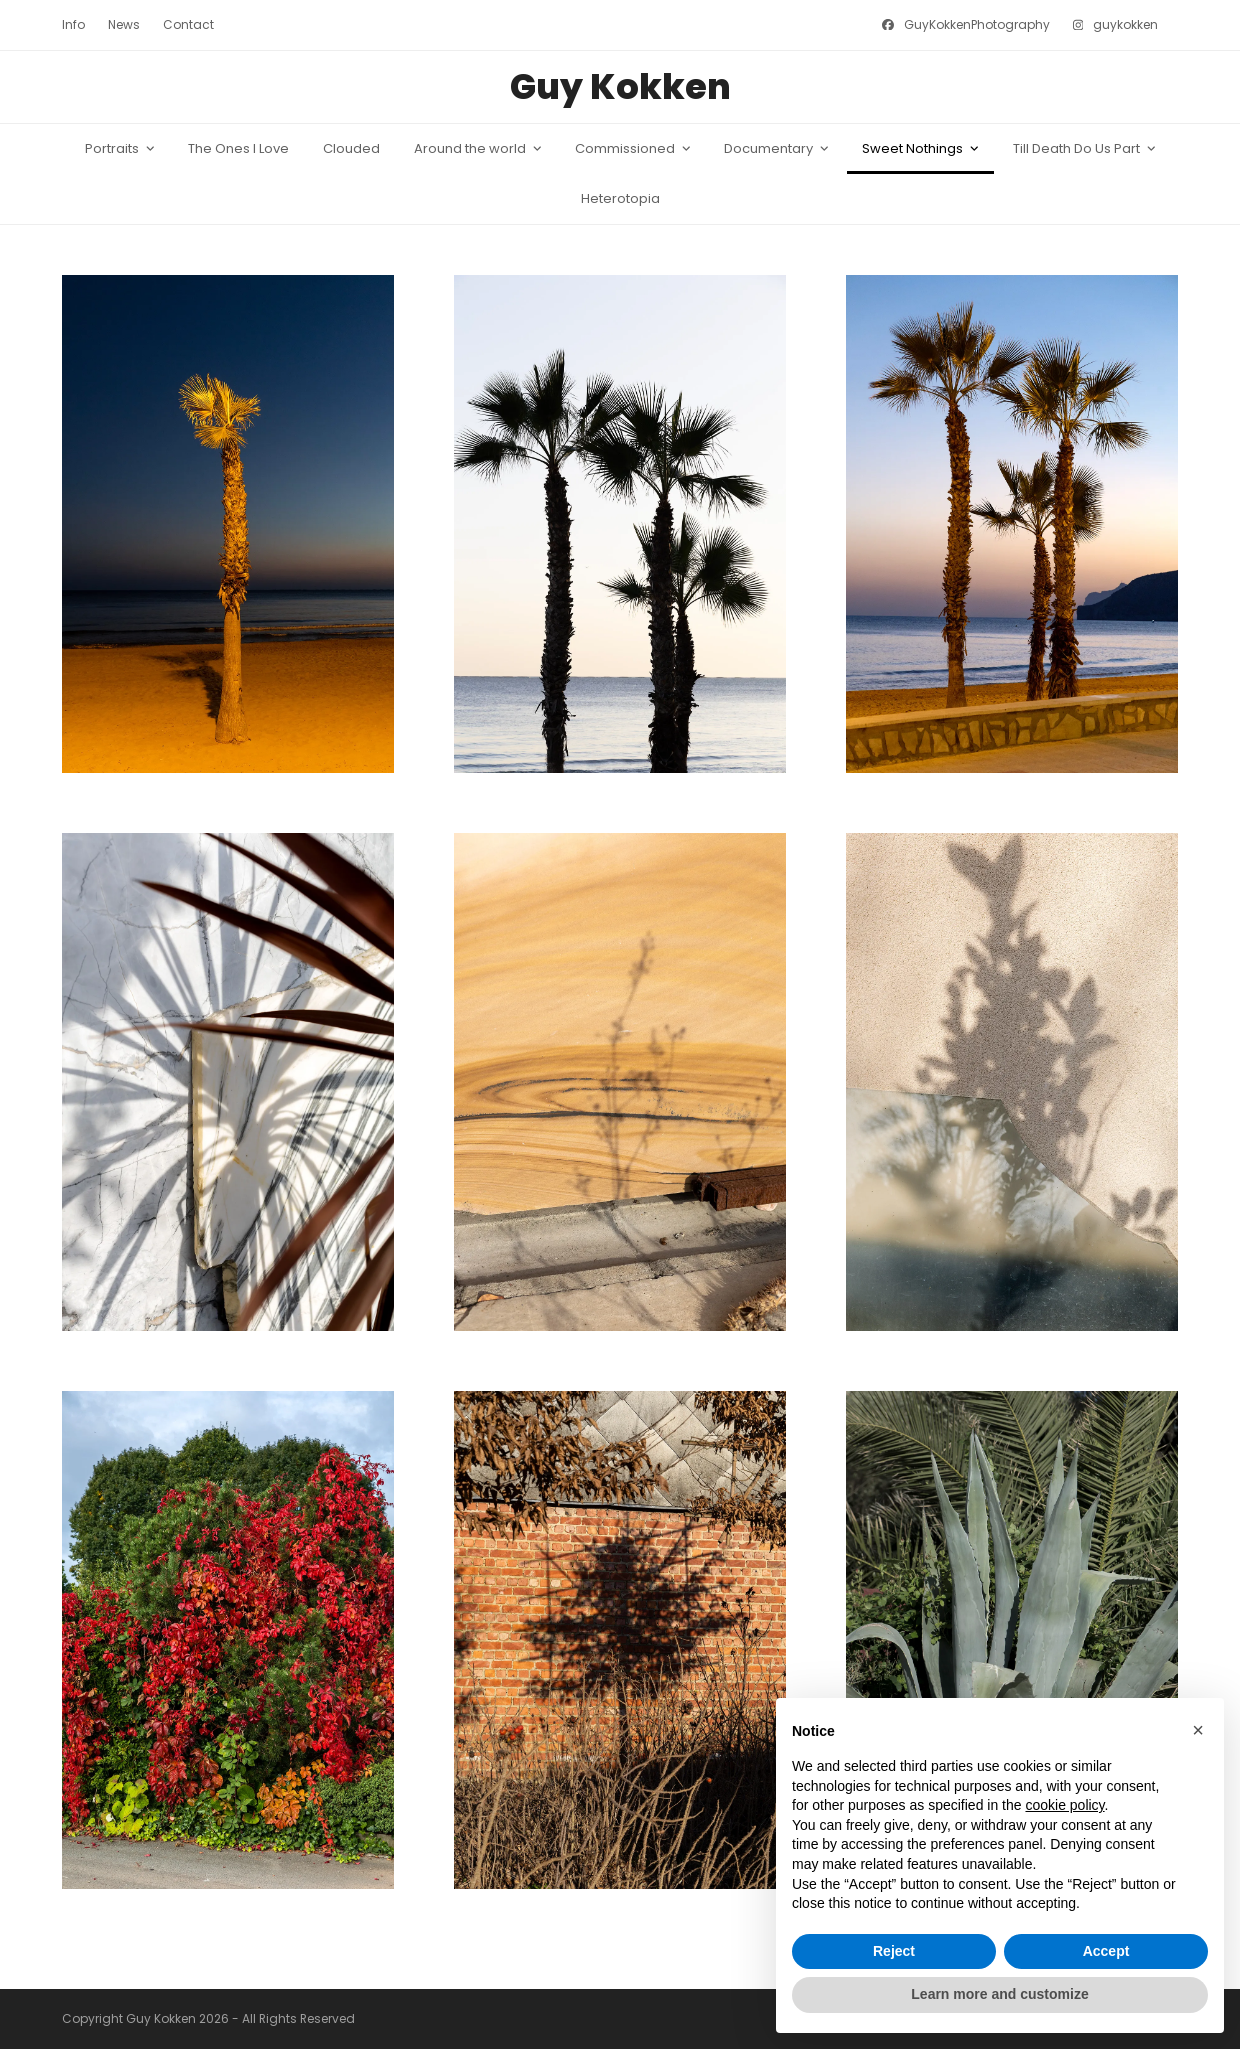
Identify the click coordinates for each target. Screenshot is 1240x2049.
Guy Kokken (620, 86)
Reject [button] (894, 1951)
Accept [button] (1106, 1951)
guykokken (1125, 24)
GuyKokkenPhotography (977, 24)
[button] (1198, 1730)
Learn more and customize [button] (999, 1994)
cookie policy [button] (1064, 1805)
